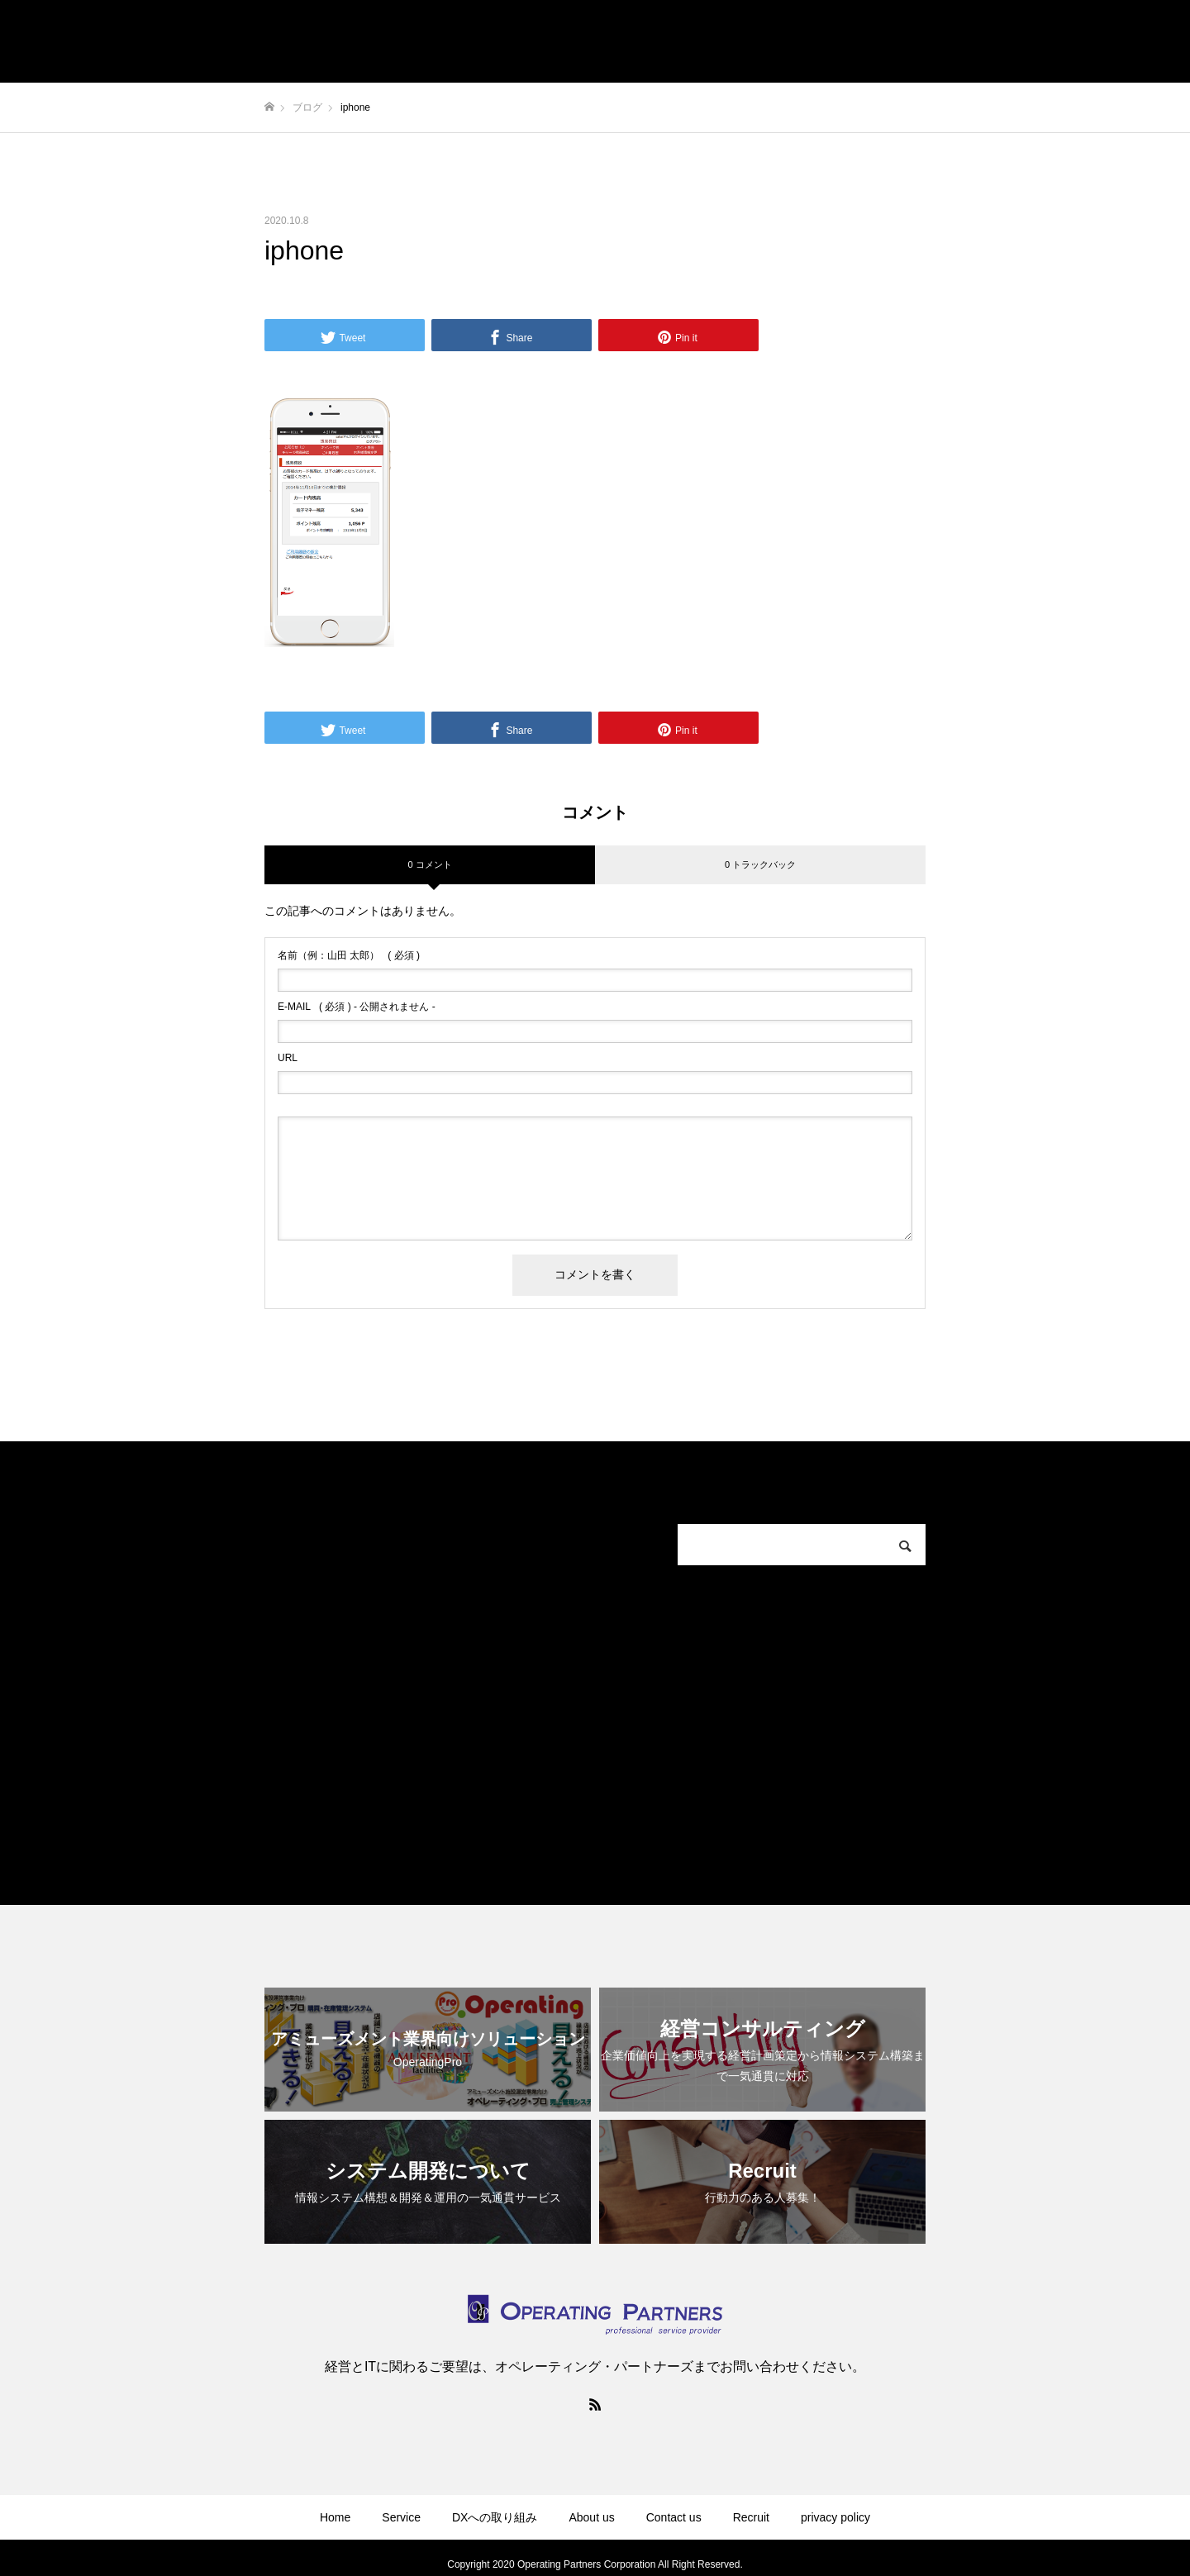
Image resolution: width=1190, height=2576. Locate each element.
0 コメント (429, 864)
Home (335, 2517)
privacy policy (835, 2517)
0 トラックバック (760, 864)
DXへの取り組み (494, 2517)
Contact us (674, 2517)
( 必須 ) (349, 955)
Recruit (751, 2517)
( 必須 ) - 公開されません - (357, 1007)
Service (401, 2517)
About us (591, 2517)
